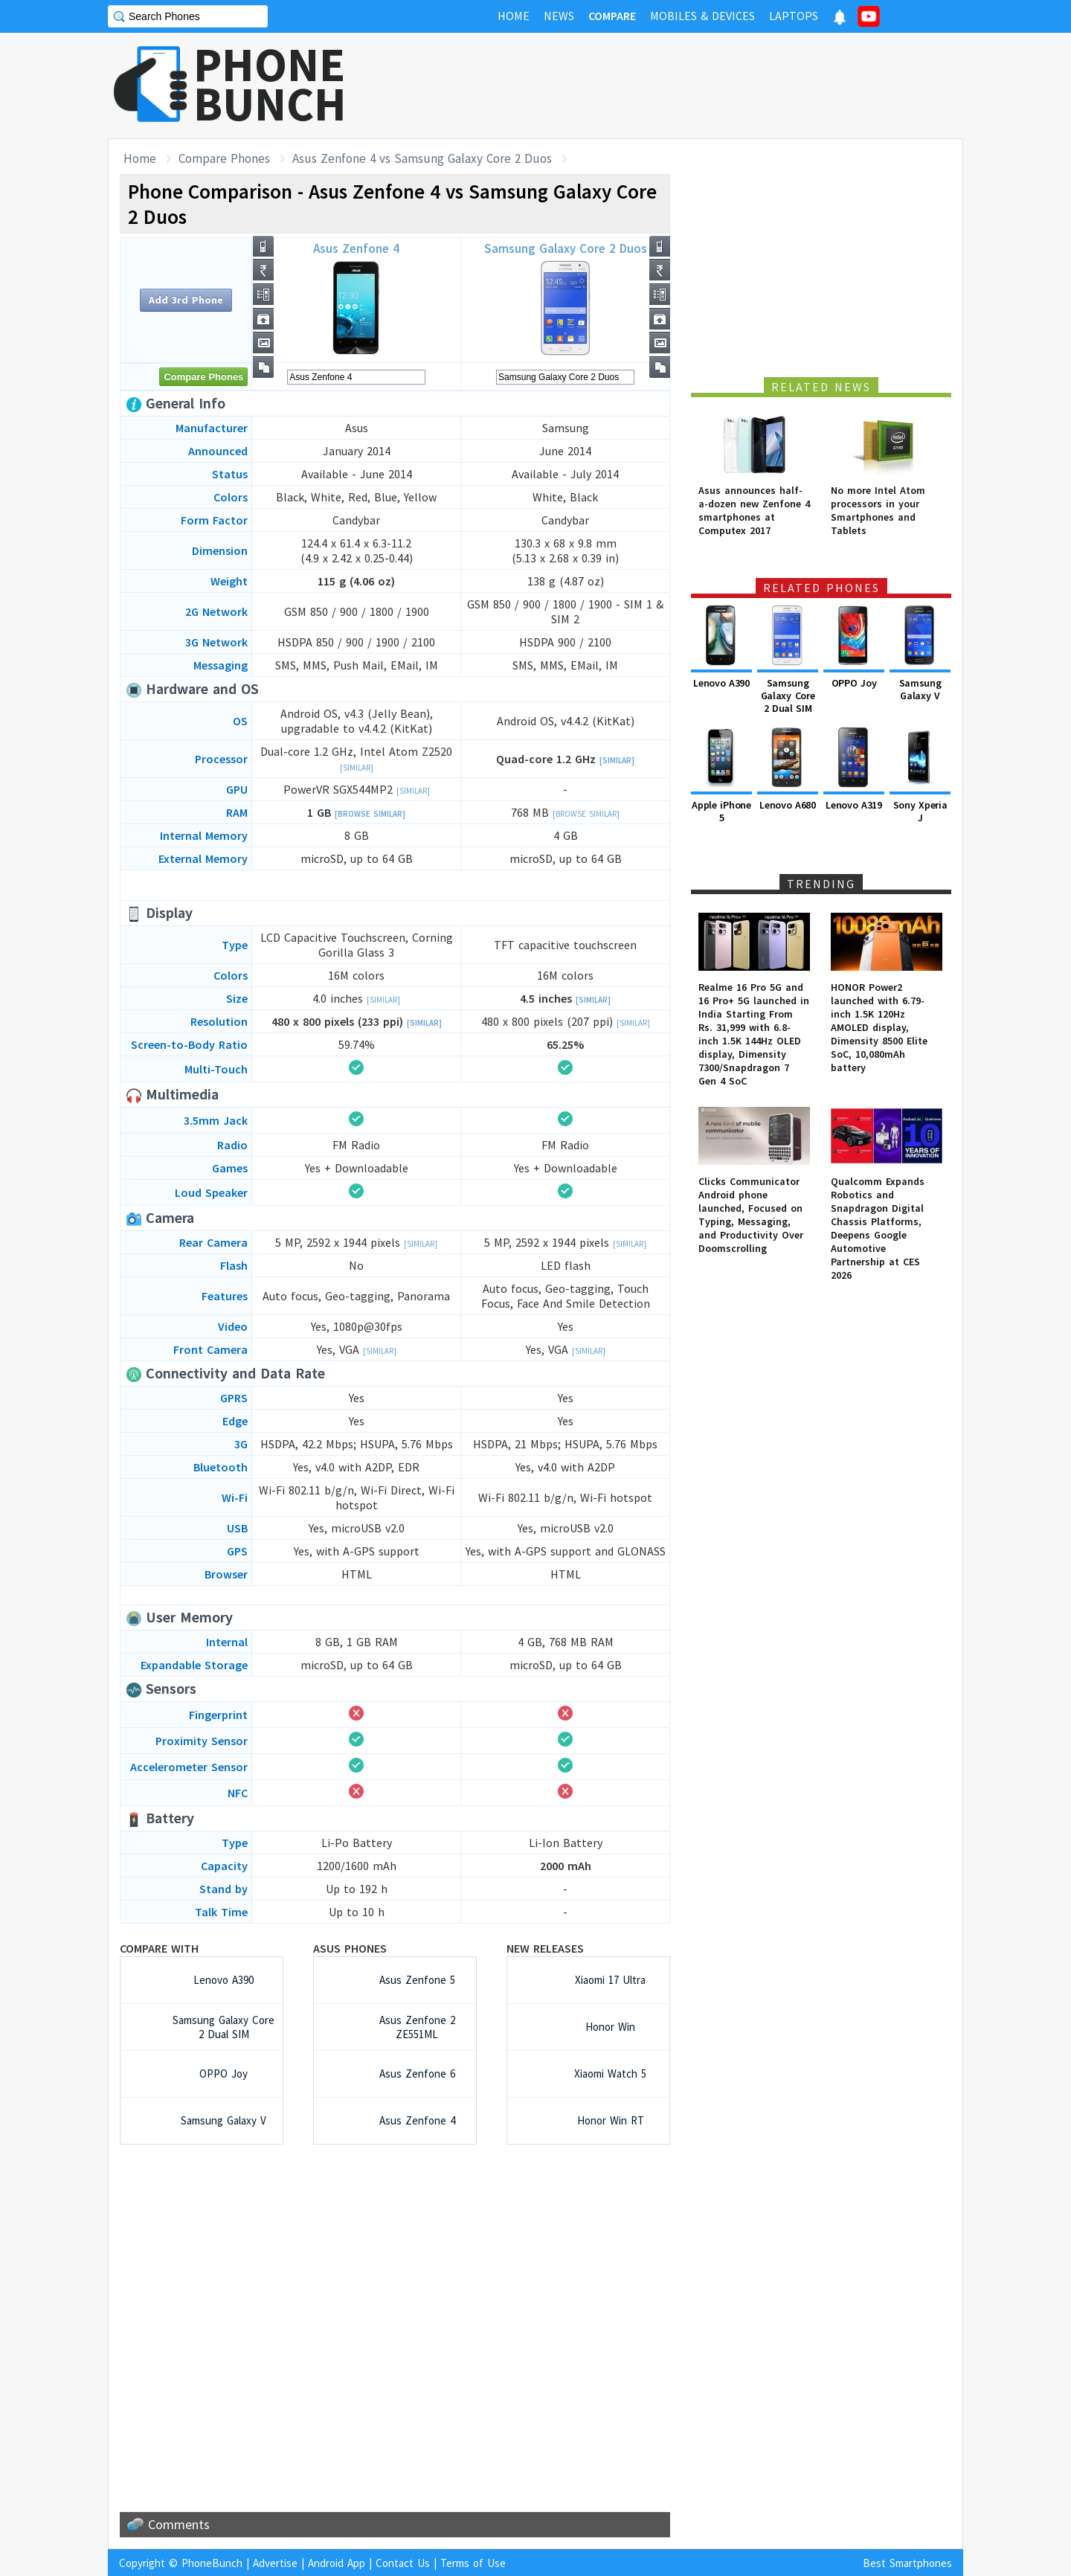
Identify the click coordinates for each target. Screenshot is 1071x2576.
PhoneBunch (211, 2563)
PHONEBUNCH (270, 84)
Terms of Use (473, 2563)
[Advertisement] (692, 85)
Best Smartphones (907, 2563)
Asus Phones (350, 1948)
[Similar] (356, 767)
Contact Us (403, 2563)
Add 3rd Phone (186, 299)
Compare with (159, 1948)
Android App (336, 2563)
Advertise (275, 2563)
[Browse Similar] (370, 814)
